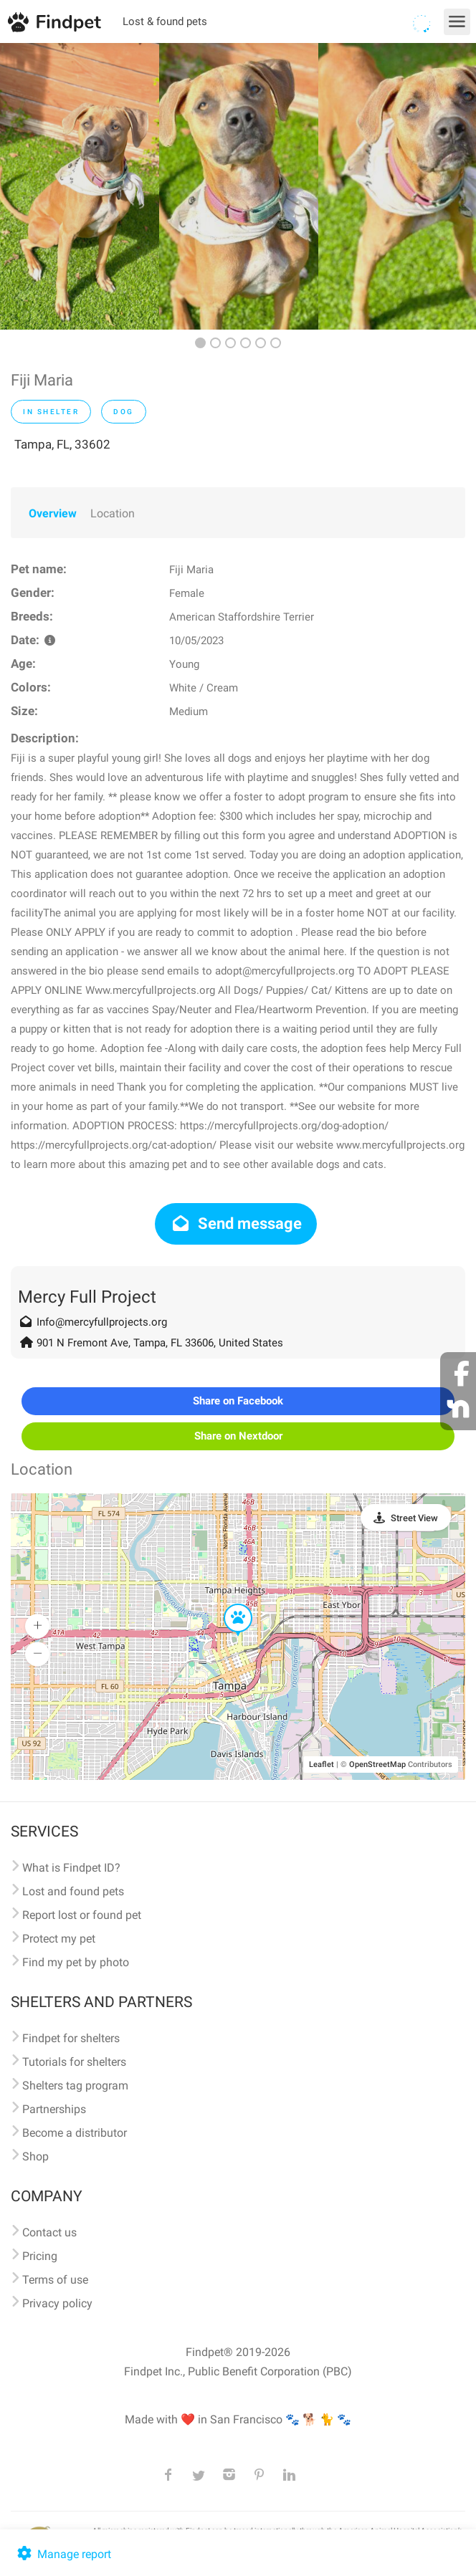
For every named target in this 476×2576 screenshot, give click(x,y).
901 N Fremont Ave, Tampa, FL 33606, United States (160, 1342)
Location (112, 513)
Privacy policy (57, 2303)
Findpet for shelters (71, 2038)
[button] (228, 1604)
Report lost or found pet (81, 1915)
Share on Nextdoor (238, 1436)
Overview (53, 513)
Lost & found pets (165, 21)
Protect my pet (58, 1938)
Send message (236, 1223)
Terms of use (55, 2280)
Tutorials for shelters (74, 2062)
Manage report (62, 2554)
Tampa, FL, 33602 (62, 444)
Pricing (39, 2256)
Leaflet (321, 1764)
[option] (79, 186)
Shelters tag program (75, 2085)
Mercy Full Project (87, 1297)
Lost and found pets (73, 1891)
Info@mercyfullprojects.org (102, 1322)
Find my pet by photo (75, 1962)
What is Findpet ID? (71, 1867)
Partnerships (54, 2109)
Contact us (49, 2232)
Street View (414, 1518)
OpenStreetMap (377, 1764)
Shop (35, 2156)
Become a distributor (74, 2133)
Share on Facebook (238, 1400)
